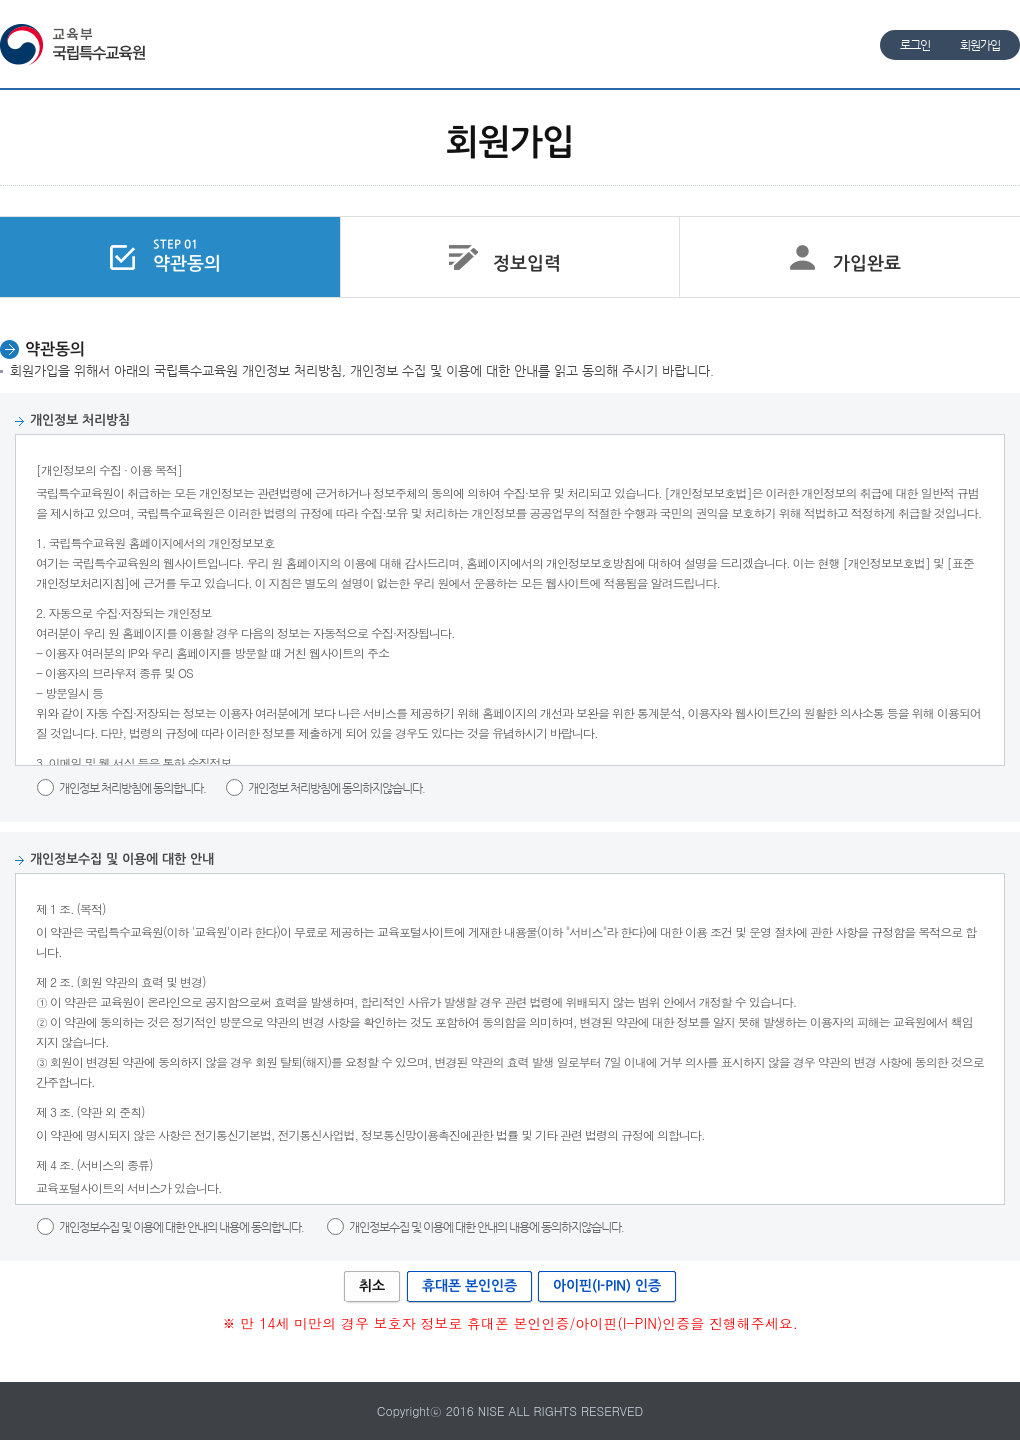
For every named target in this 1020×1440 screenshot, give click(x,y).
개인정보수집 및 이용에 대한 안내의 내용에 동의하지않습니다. (486, 1227)
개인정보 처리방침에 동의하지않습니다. (336, 788)
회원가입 (980, 45)
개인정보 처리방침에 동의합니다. (133, 788)
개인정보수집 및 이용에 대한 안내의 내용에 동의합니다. (181, 1227)
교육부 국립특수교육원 (75, 44)
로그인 (915, 45)
